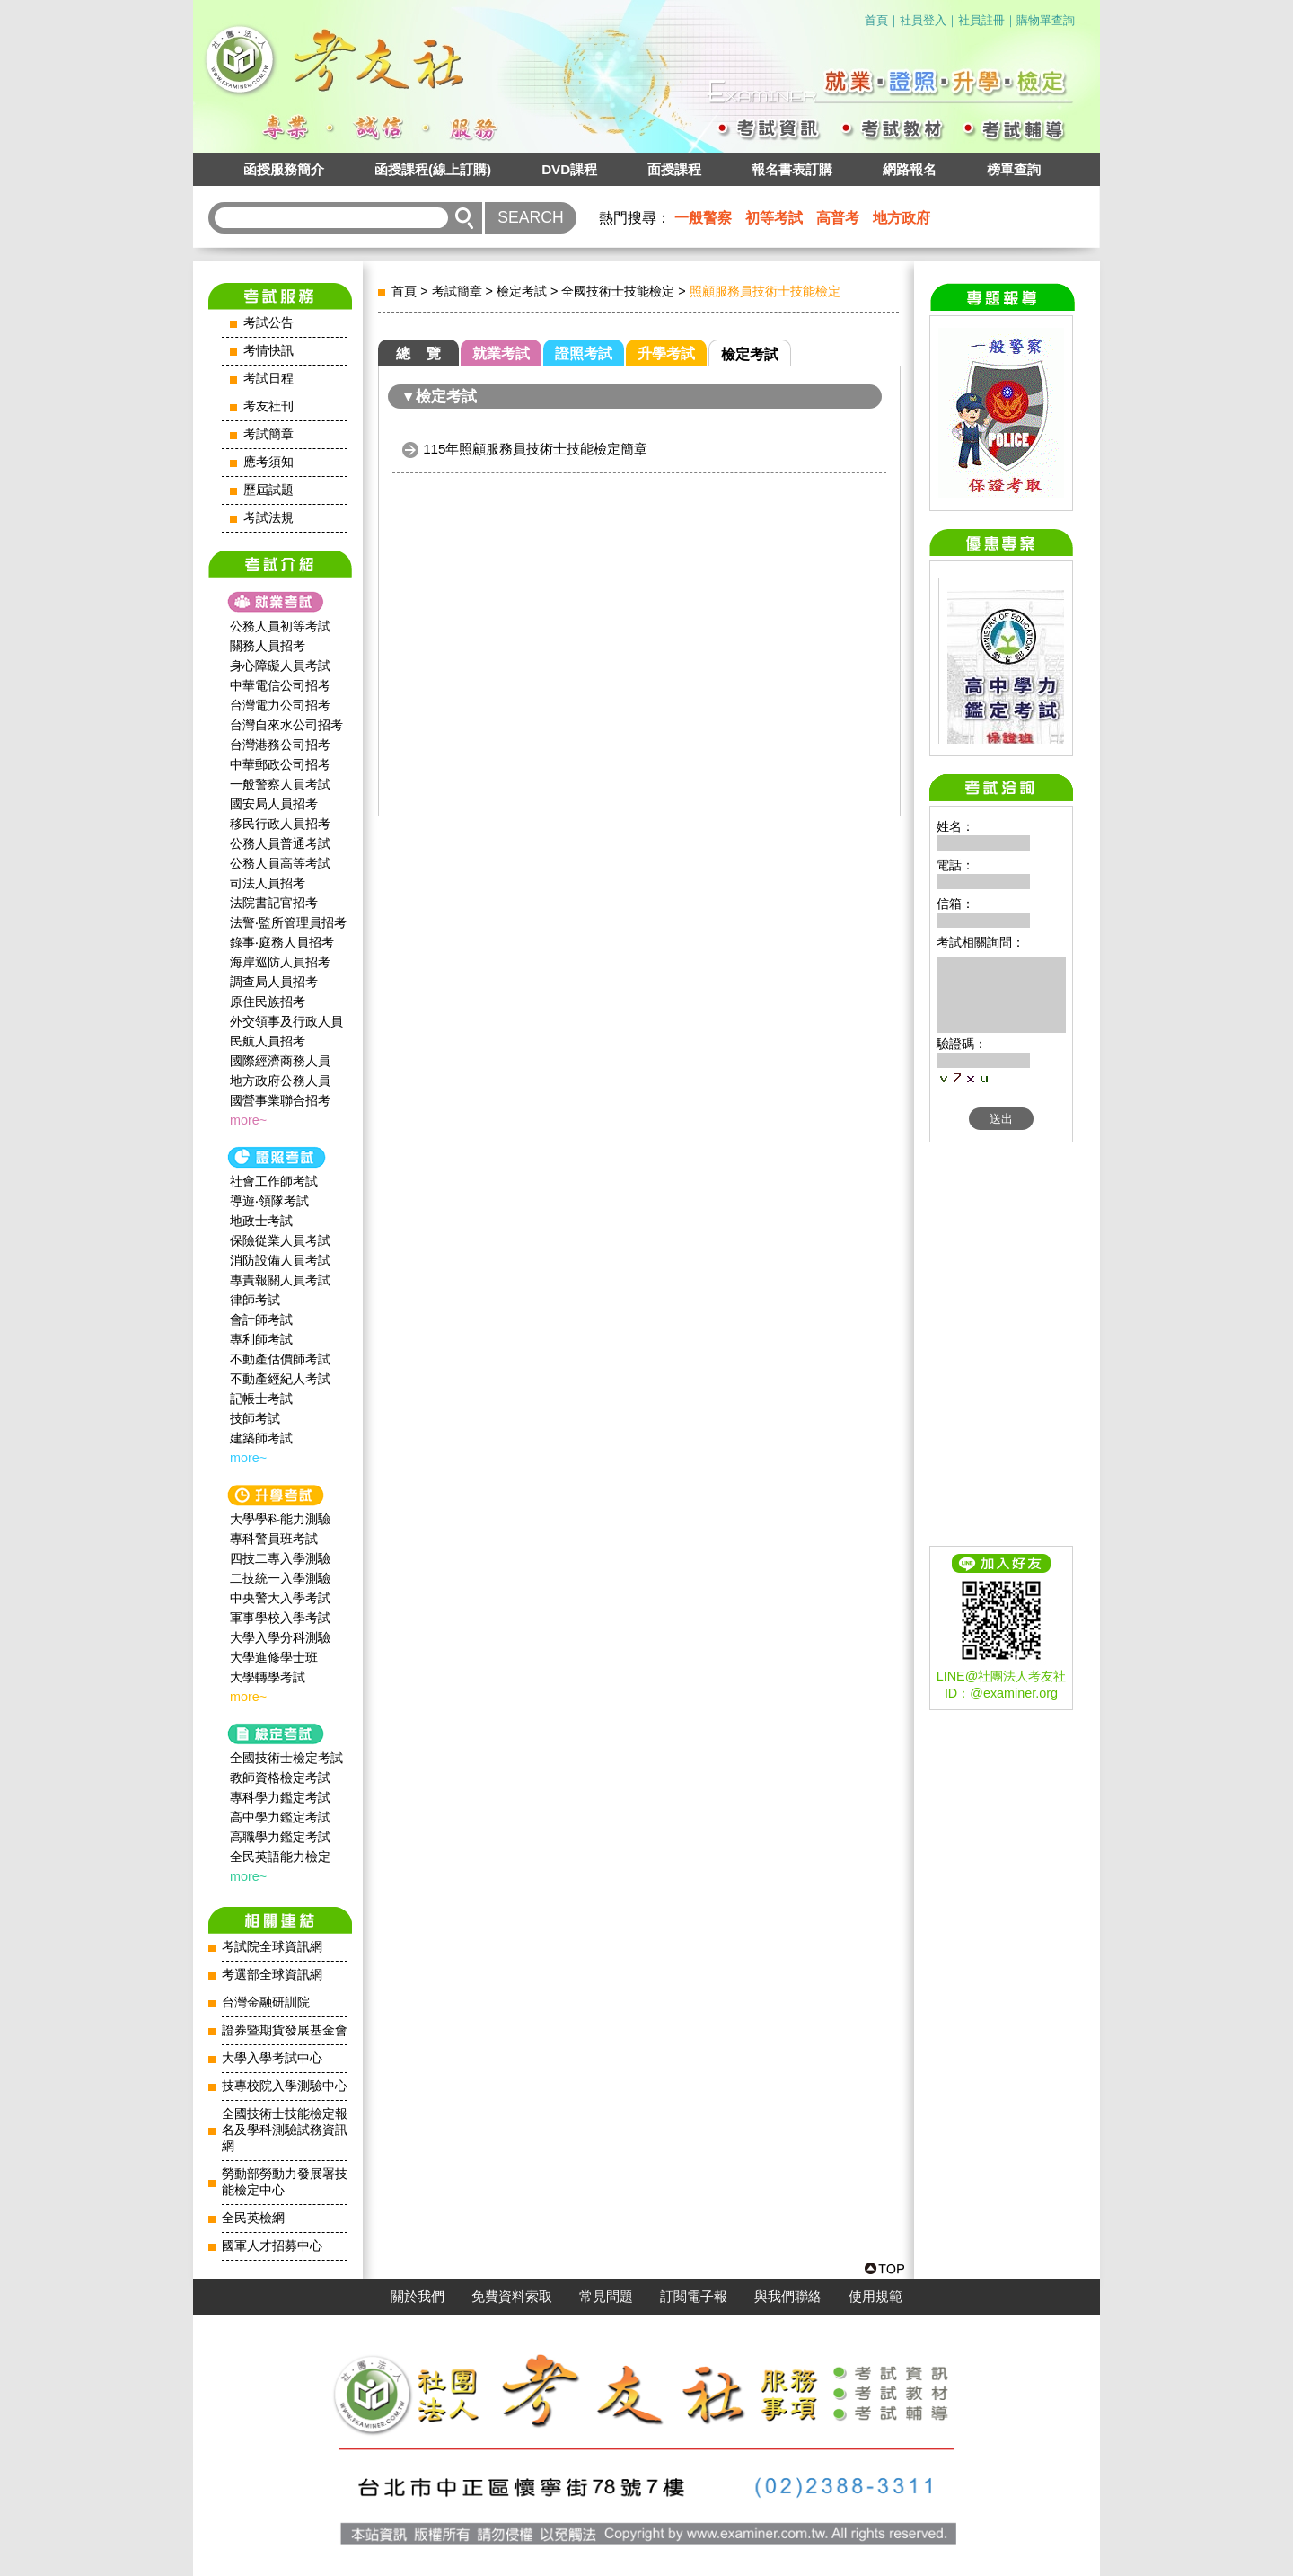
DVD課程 (569, 169)
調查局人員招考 (274, 982)
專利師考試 (261, 1339)
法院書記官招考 (274, 902)
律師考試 (255, 1299)
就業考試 (501, 353)
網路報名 (910, 169)
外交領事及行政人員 (286, 1021)
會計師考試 (261, 1319)
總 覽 (418, 353)
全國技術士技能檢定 (617, 291)
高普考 (837, 217)
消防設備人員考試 (280, 1260)
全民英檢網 (253, 2218)
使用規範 (875, 2296)
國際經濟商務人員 (280, 1061)
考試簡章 (268, 434)
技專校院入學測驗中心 (284, 2086)
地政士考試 (261, 1220)
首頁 (876, 20)
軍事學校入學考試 (280, 1617)
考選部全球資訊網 (272, 1974)
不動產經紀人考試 (280, 1379)
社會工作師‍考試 (274, 1181)
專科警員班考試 (274, 1538)
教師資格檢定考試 (280, 1777)
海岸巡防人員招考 (280, 962)
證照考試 (583, 353)
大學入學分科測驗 (280, 1637)
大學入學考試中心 (272, 2058)
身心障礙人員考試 (280, 665)
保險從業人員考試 (280, 1240)
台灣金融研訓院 (266, 2002)
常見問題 (606, 2296)
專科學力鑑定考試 (280, 1797)
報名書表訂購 (792, 169)
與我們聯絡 (788, 2296)
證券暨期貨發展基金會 (284, 2030)
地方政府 (901, 217)
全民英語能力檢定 (280, 1856)
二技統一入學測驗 (280, 1578)
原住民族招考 (267, 1001)
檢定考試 (522, 291)
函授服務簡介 (283, 169)
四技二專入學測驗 (280, 1558)
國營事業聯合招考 (280, 1100)
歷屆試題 (268, 490)
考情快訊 (268, 350)
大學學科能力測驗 (280, 1519)
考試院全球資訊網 (272, 1947)
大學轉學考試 (267, 1677)
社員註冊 (981, 20)
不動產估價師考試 (280, 1359)
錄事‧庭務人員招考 (282, 942)
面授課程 (674, 169)
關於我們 (417, 2296)
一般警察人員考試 (280, 784)
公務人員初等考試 (280, 626)
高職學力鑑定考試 (280, 1837)
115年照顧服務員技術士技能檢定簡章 (535, 448)
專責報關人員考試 (280, 1280)
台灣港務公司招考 (280, 744)
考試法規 (268, 518)
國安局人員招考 (274, 804)
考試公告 (268, 323)
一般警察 (703, 217)
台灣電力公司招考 (280, 705)
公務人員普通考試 (280, 843)
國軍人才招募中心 (272, 2246)
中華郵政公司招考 (280, 764)
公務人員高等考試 (280, 863)
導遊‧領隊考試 (269, 1201)
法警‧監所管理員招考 (288, 922)
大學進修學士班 (274, 1657)
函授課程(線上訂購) (432, 169)
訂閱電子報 (693, 2296)
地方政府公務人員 (280, 1080)
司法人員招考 (267, 883)
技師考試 (255, 1418)
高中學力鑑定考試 (280, 1817)
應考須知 (268, 462)
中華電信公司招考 (280, 685)
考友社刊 (268, 406)
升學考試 (666, 353)
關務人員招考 (267, 646)
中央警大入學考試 (280, 1598)
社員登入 (923, 20)
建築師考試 (261, 1438)
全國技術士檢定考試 (286, 1758)
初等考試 (774, 217)
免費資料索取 (511, 2296)
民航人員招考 (267, 1041)
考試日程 (268, 378)
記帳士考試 (261, 1398)
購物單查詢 (1045, 20)
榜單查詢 (1014, 169)
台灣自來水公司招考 (286, 725)
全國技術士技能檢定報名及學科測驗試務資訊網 (284, 2130)
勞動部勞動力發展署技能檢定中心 (284, 2182)
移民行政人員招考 (280, 823)
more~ (248, 1120)
